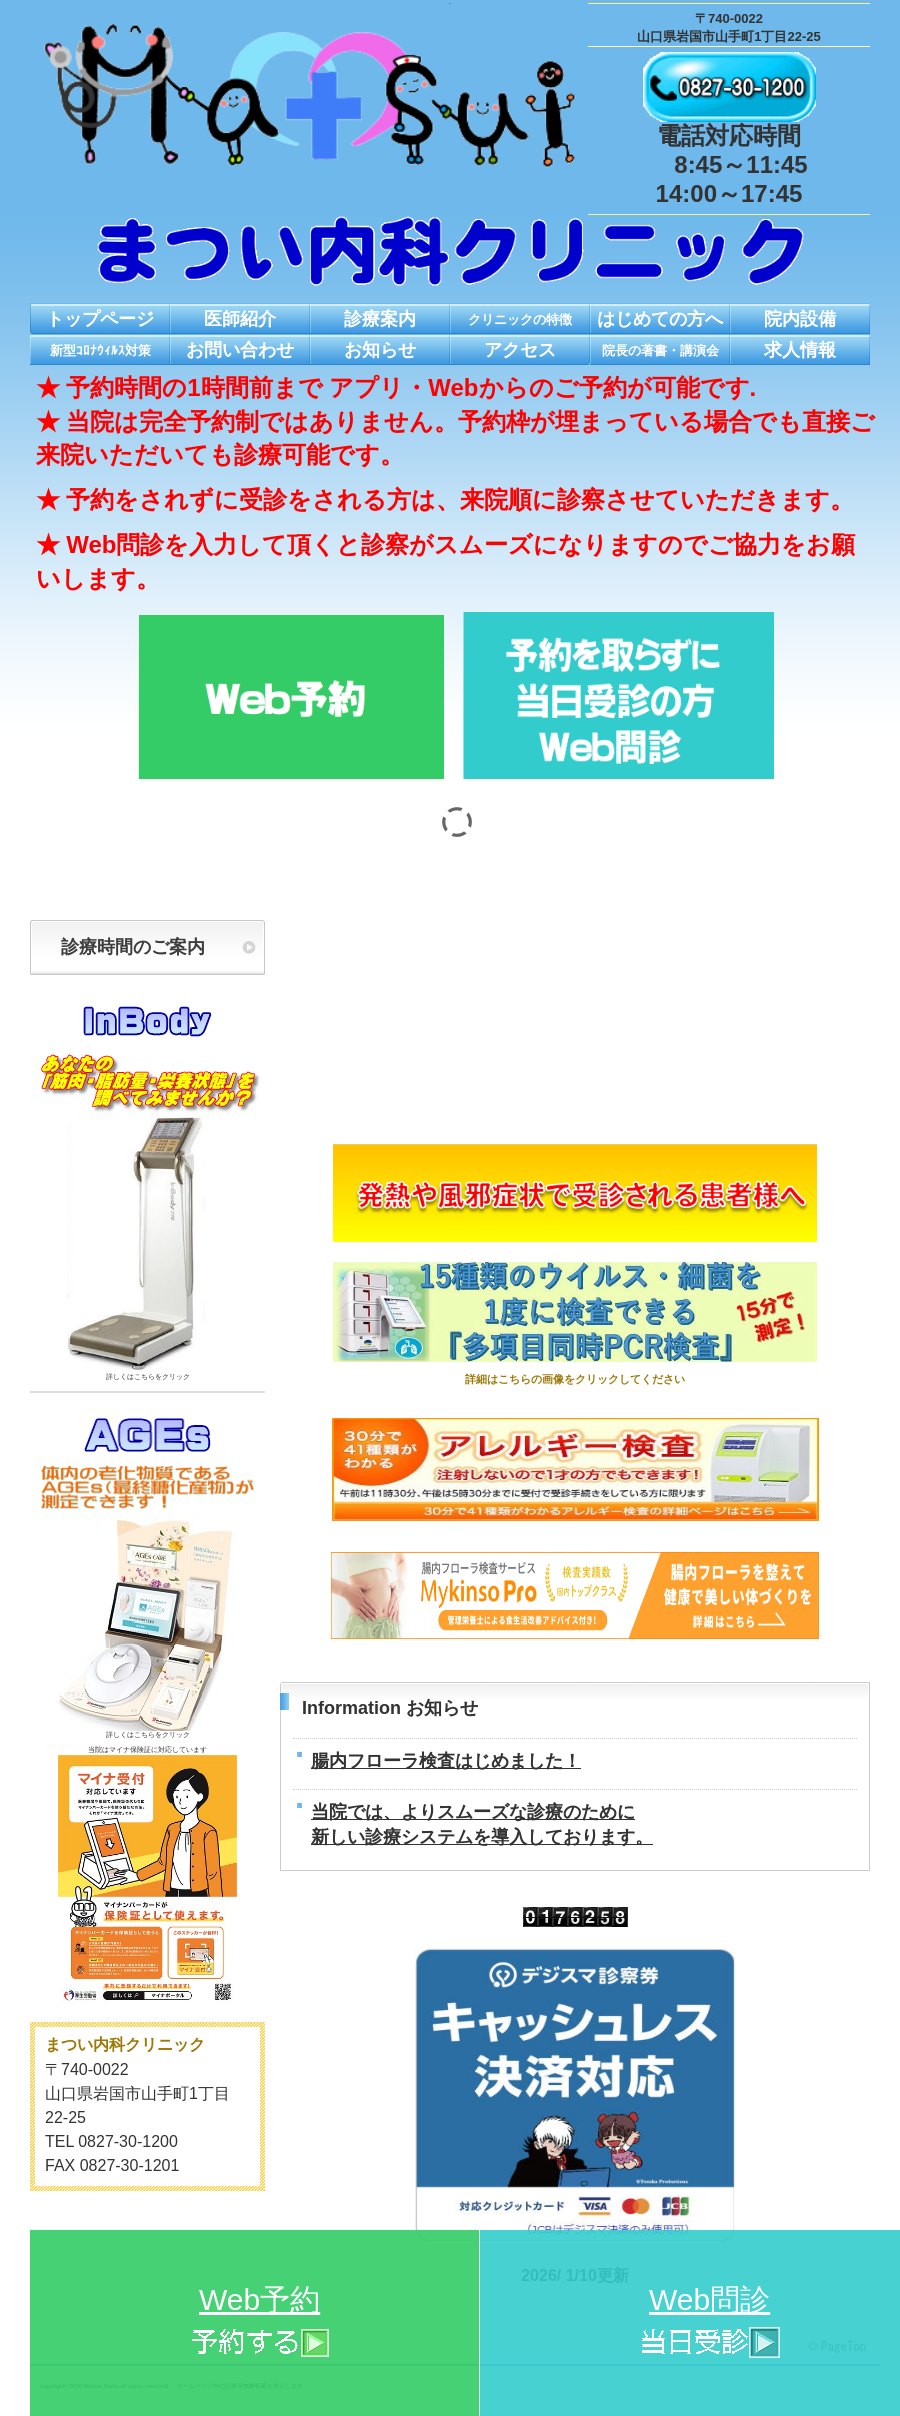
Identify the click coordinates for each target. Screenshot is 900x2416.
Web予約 (259, 2324)
